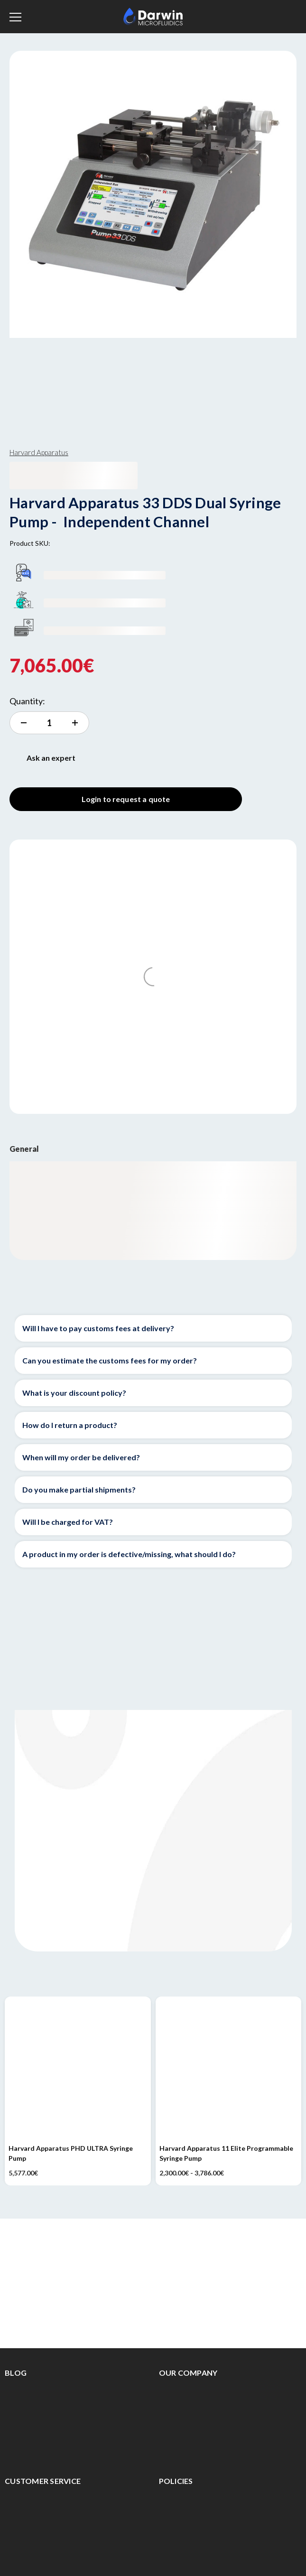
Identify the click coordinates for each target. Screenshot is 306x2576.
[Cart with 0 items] (289, 15)
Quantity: (27, 701)
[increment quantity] (49, 722)
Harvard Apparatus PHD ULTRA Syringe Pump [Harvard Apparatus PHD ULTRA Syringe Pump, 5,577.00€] (71, 2153)
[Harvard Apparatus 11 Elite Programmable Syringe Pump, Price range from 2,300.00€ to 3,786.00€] (228, 2069)
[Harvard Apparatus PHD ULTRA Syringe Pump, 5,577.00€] (78, 2069)
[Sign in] (267, 16)
